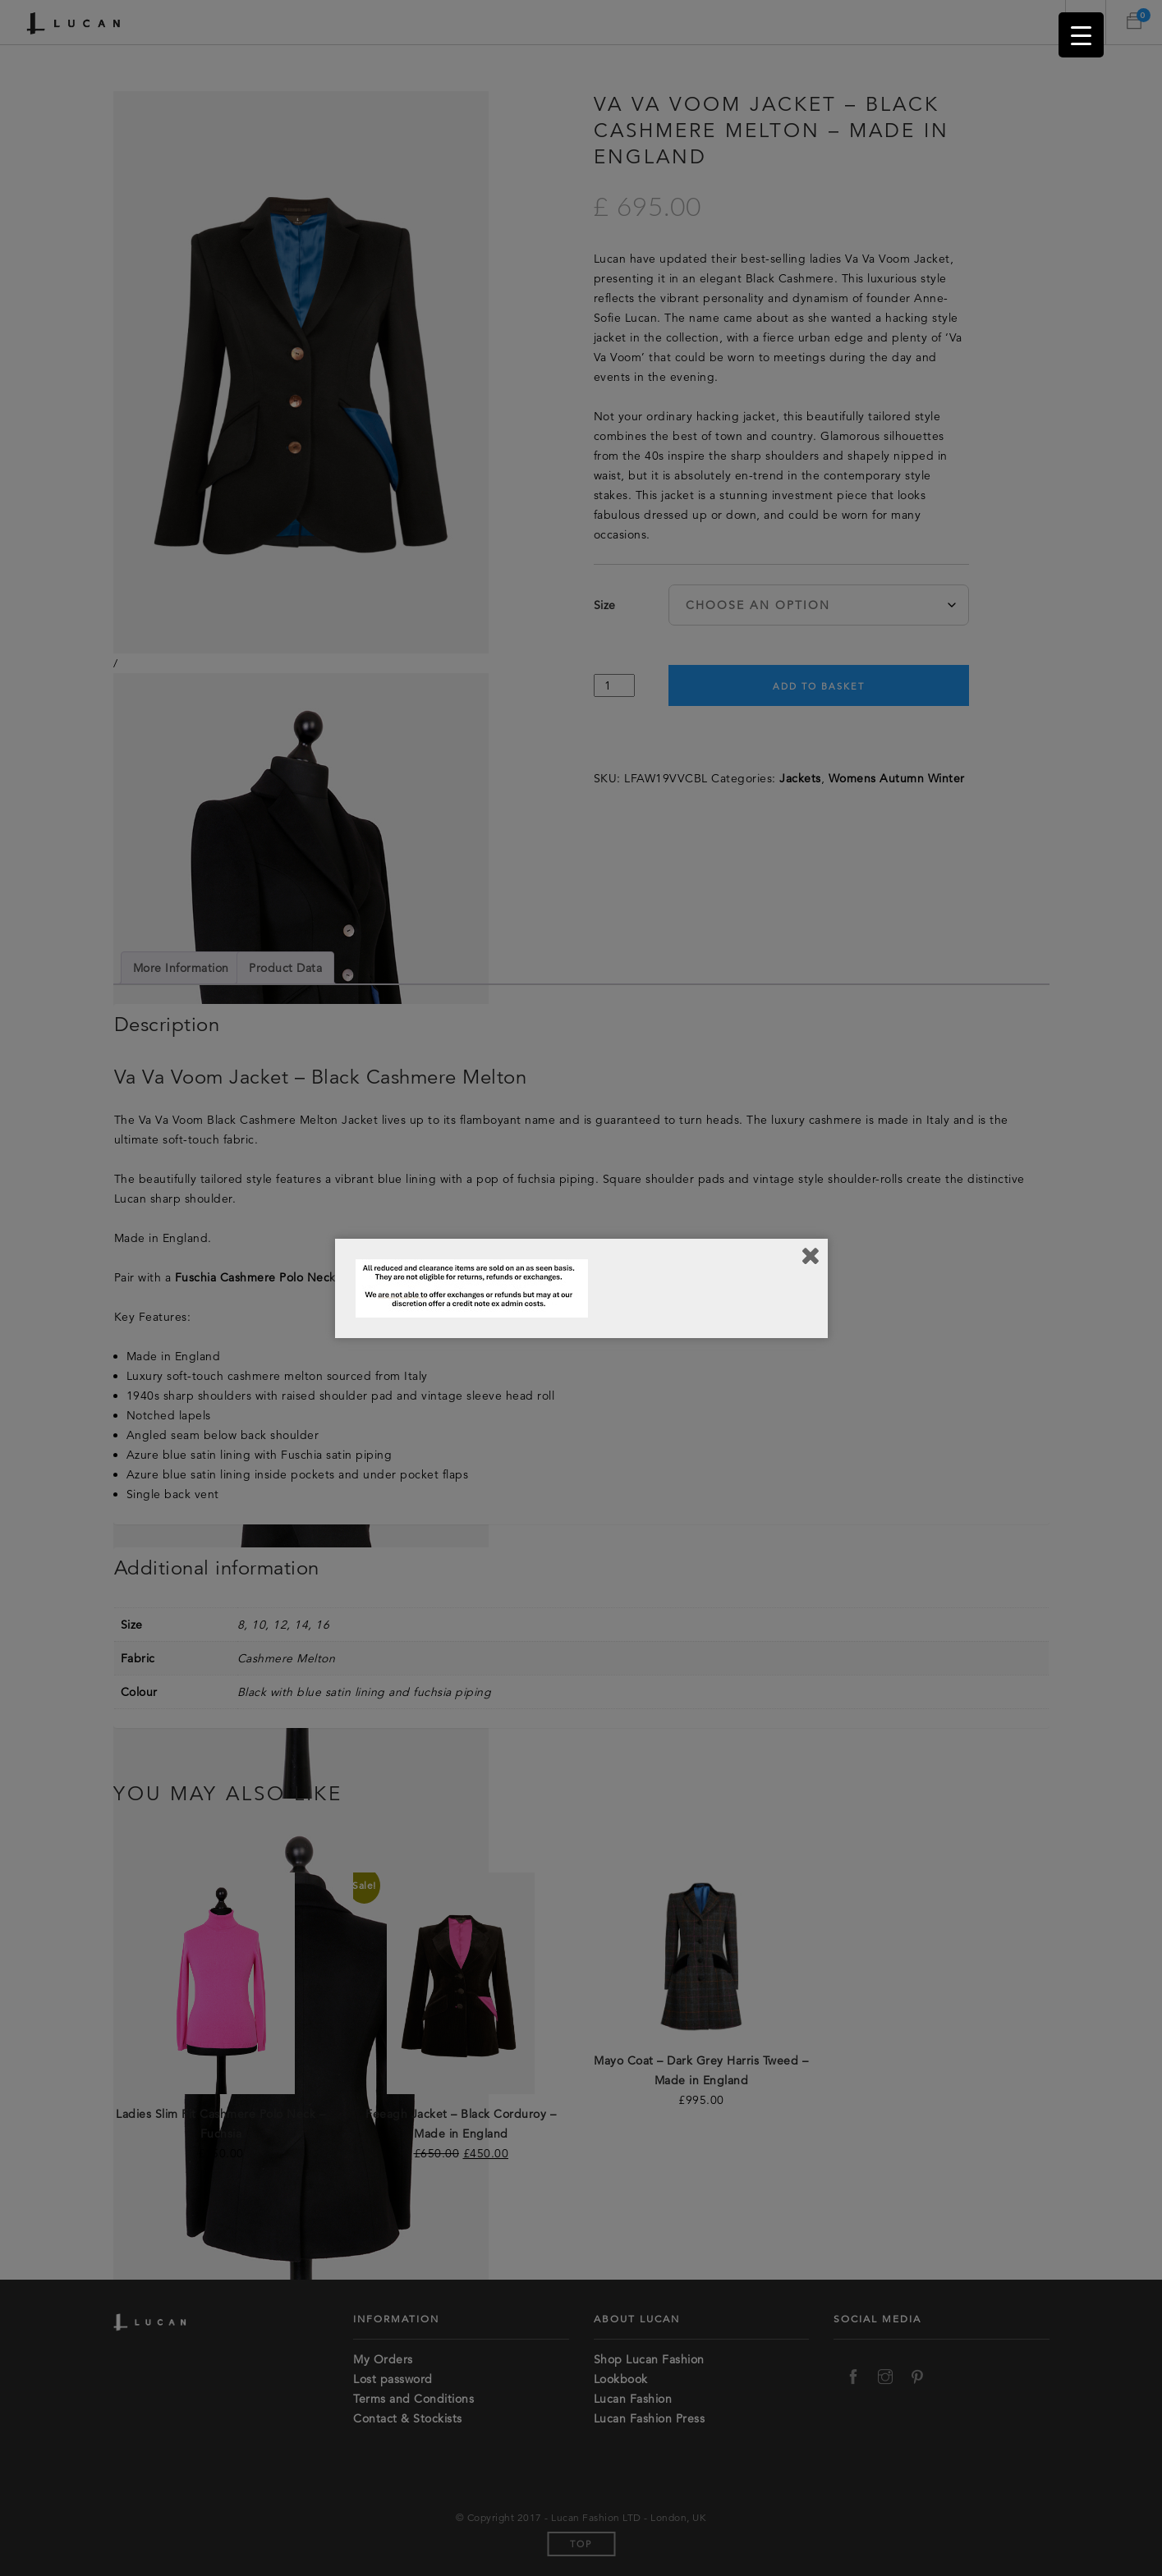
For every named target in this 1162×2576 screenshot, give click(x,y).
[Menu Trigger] (1081, 34)
